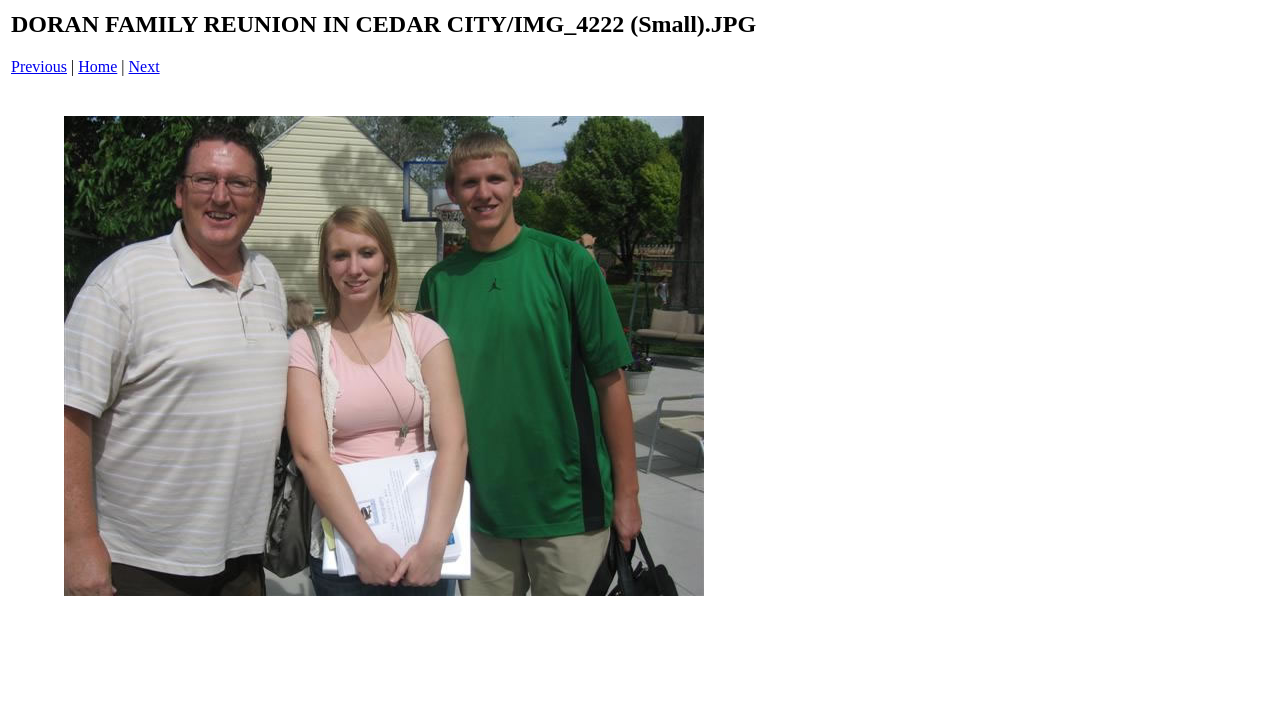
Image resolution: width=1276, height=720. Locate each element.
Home (97, 66)
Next (144, 66)
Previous (39, 66)
